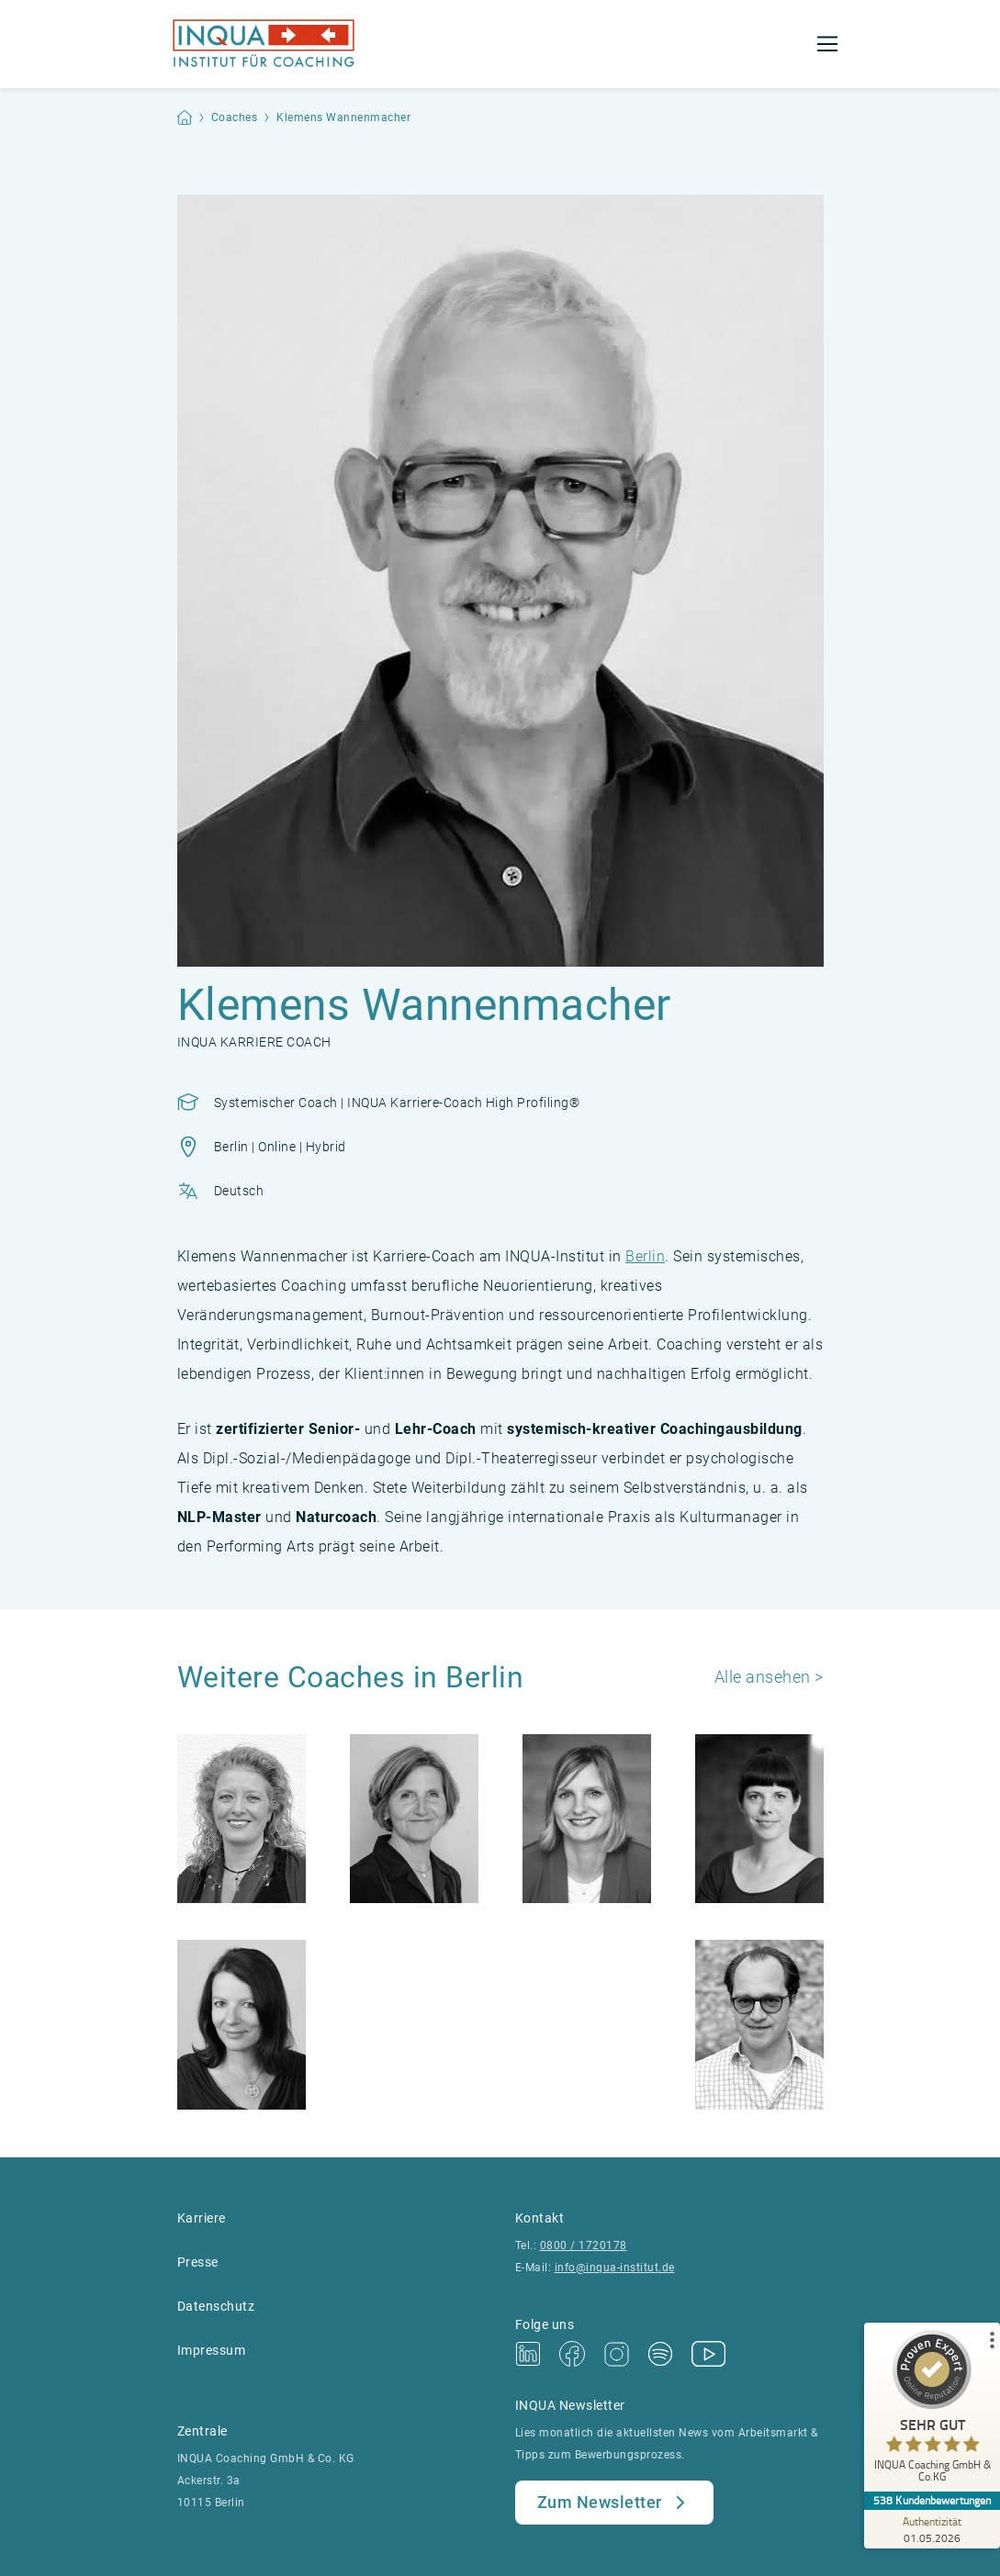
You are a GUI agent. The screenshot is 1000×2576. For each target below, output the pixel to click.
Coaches (234, 117)
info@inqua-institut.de (615, 2267)
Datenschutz (216, 2306)
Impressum (211, 2350)
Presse (198, 2262)
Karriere (201, 2218)
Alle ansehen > (769, 1676)
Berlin (645, 1256)
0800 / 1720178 (583, 2245)
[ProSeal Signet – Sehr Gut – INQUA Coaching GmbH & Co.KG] (931, 2411)
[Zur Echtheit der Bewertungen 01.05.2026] (931, 2529)
